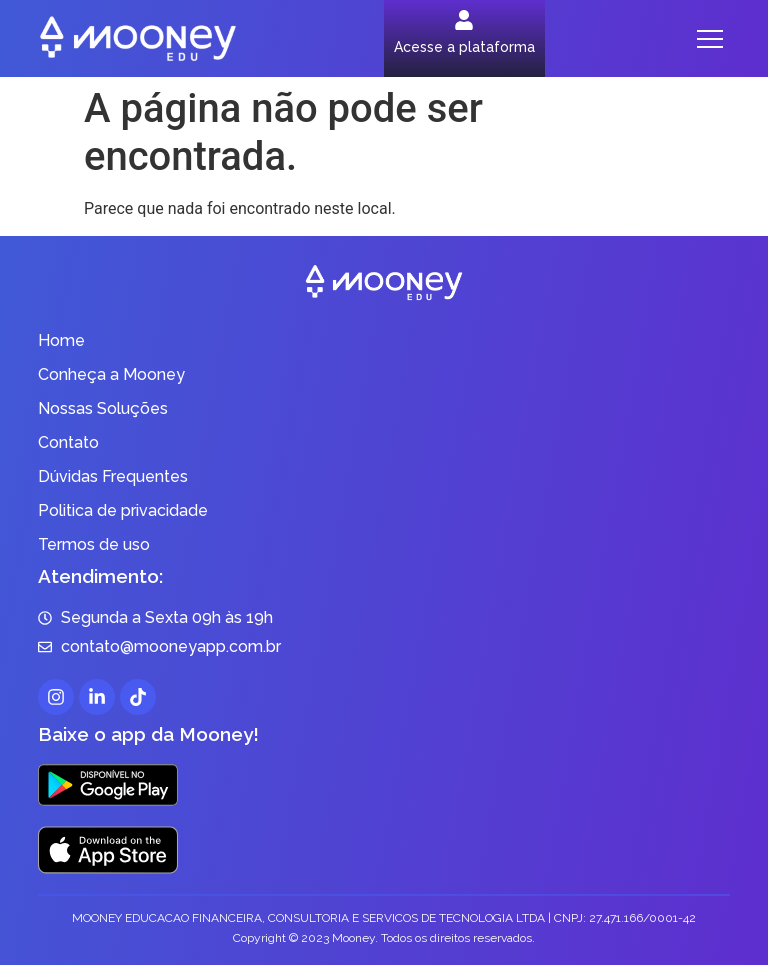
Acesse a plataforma (464, 47)
